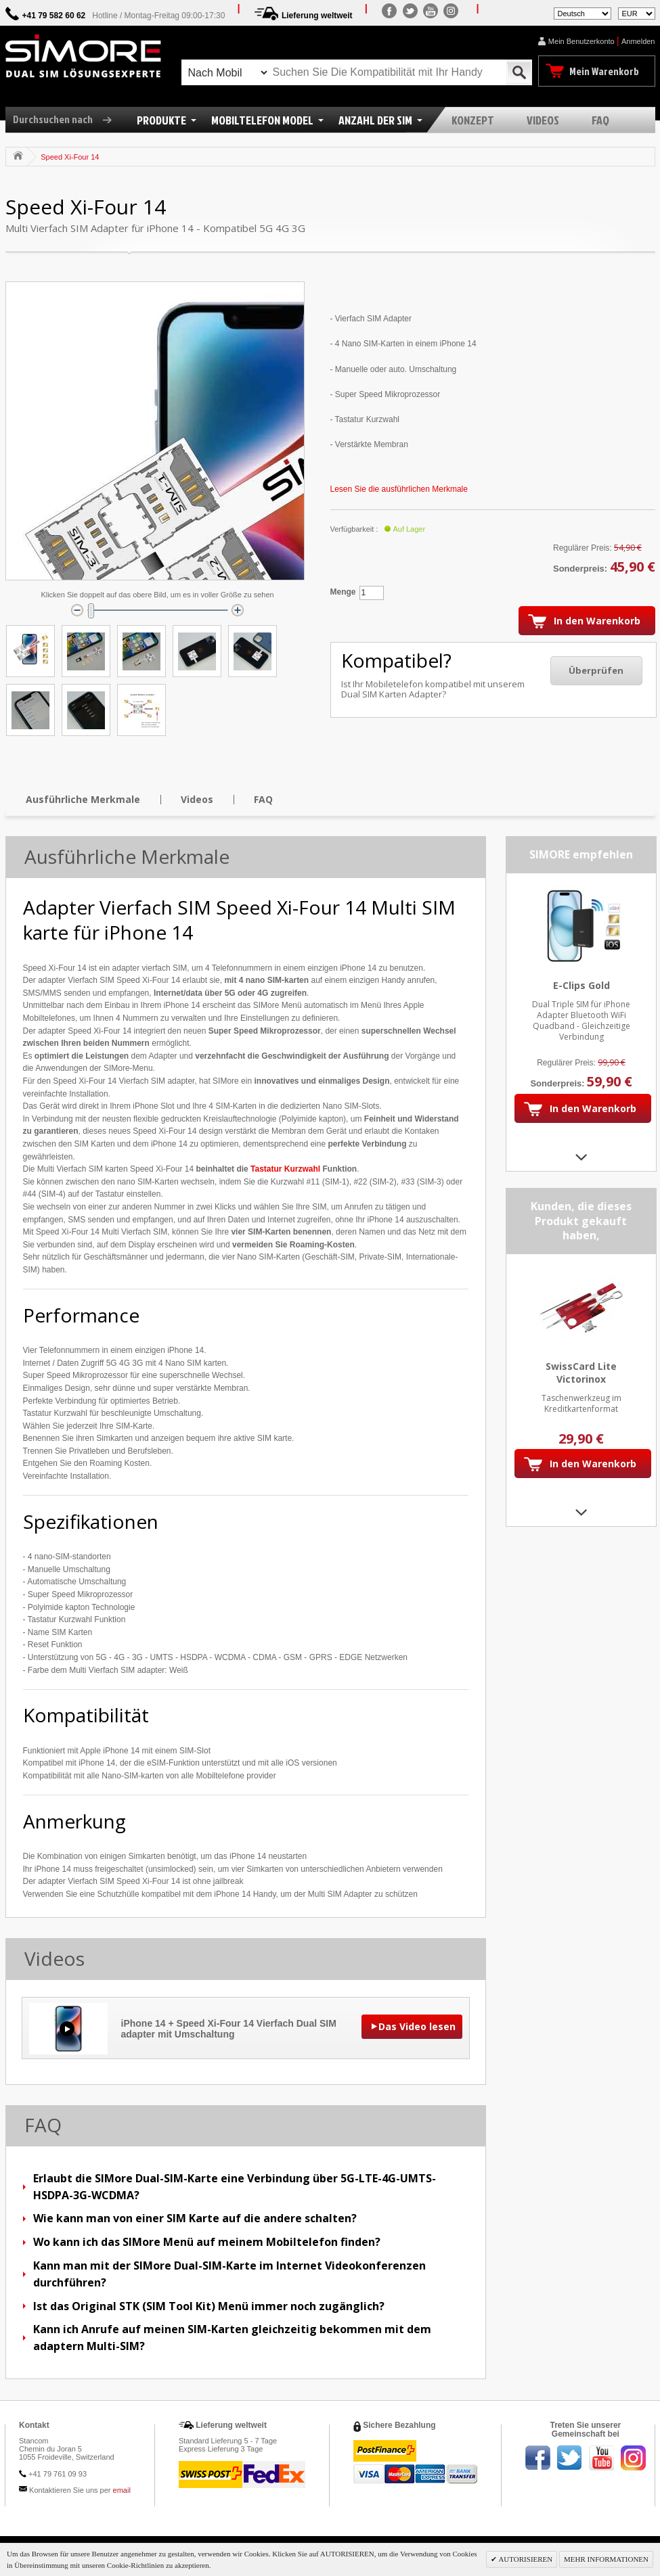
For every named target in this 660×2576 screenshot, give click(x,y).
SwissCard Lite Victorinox (581, 1372)
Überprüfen (596, 670)
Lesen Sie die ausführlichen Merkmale (399, 489)
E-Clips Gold (580, 985)
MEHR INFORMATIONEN (606, 2559)
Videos (197, 799)
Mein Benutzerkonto (581, 41)
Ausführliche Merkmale (83, 799)
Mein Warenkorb (604, 71)
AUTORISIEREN (524, 2559)
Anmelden (638, 41)
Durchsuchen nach (67, 119)
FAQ (263, 799)
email (122, 2490)
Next (581, 1157)
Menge (343, 592)
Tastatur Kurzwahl (285, 1169)
